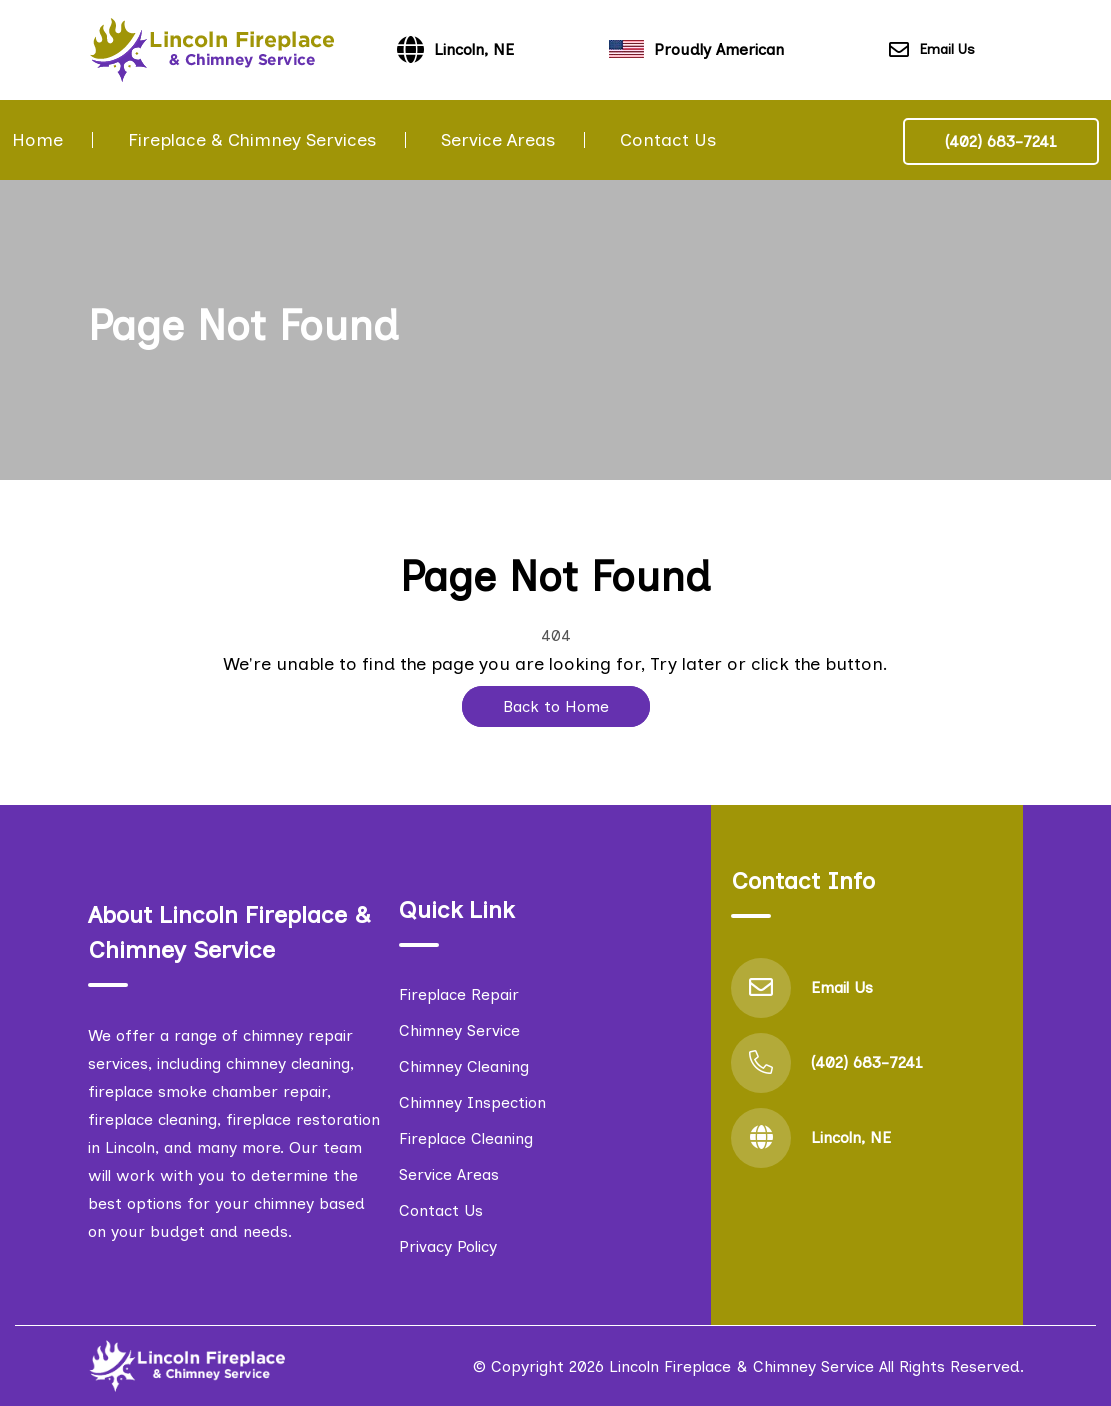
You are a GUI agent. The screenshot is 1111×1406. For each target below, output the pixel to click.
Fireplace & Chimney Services (252, 140)
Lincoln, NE (851, 1137)
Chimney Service (459, 1030)
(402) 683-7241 (1001, 141)
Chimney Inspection (472, 1102)
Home (37, 140)
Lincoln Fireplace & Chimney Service (741, 1366)
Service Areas (498, 140)
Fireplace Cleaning (466, 1138)
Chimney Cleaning (464, 1066)
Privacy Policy (448, 1246)
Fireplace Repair (459, 994)
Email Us (932, 50)
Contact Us (668, 140)
